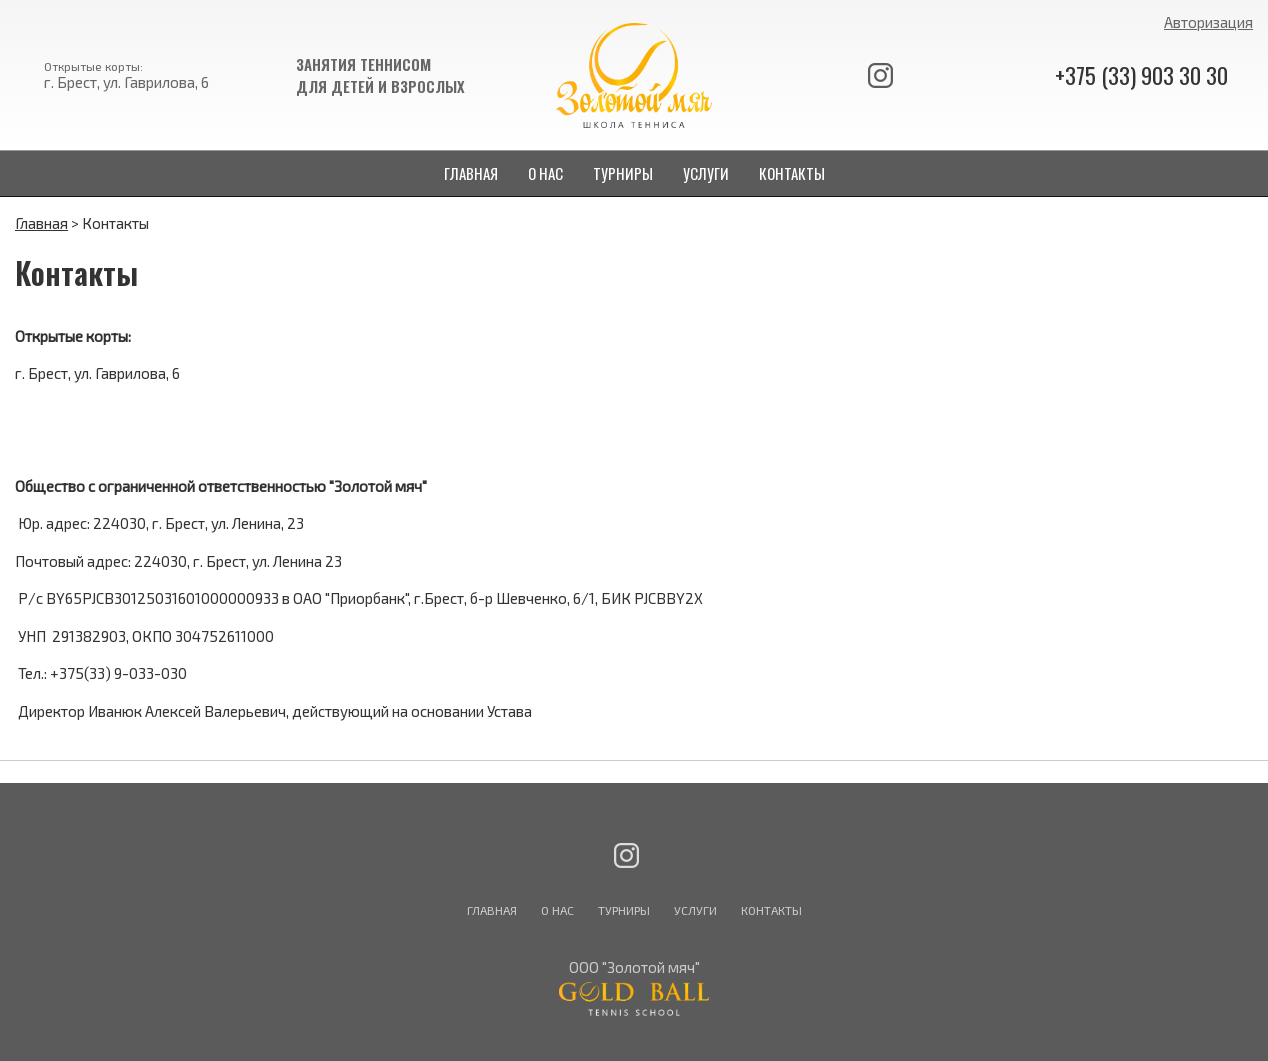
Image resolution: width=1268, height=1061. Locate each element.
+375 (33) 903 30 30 (1141, 75)
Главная (41, 223)
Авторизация (1208, 22)
